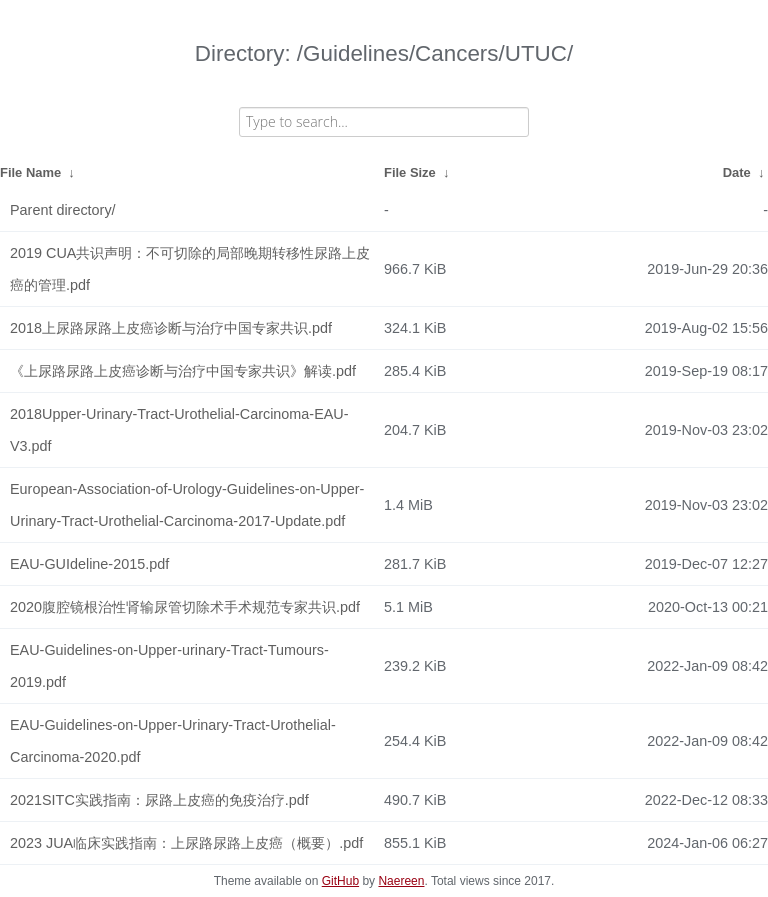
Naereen (401, 881)
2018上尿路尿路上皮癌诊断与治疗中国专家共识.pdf (171, 328)
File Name (30, 172)
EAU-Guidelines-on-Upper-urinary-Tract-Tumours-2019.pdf (169, 666)
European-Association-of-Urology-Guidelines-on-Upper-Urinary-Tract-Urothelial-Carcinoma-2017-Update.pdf (187, 505)
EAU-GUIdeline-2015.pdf (89, 564)
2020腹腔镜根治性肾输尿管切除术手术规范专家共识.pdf (185, 607)
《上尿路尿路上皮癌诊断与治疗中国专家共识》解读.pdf (183, 371)
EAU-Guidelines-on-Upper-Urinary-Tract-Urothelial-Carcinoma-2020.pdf (173, 741)
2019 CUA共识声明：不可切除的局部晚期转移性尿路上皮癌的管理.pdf (190, 269)
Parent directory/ (63, 210)
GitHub (340, 881)
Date (737, 172)
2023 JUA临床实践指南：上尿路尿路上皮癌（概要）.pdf (186, 843)
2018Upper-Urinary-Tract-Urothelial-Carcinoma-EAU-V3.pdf (179, 430)
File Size (410, 172)
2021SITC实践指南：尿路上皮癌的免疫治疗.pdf (159, 800)
